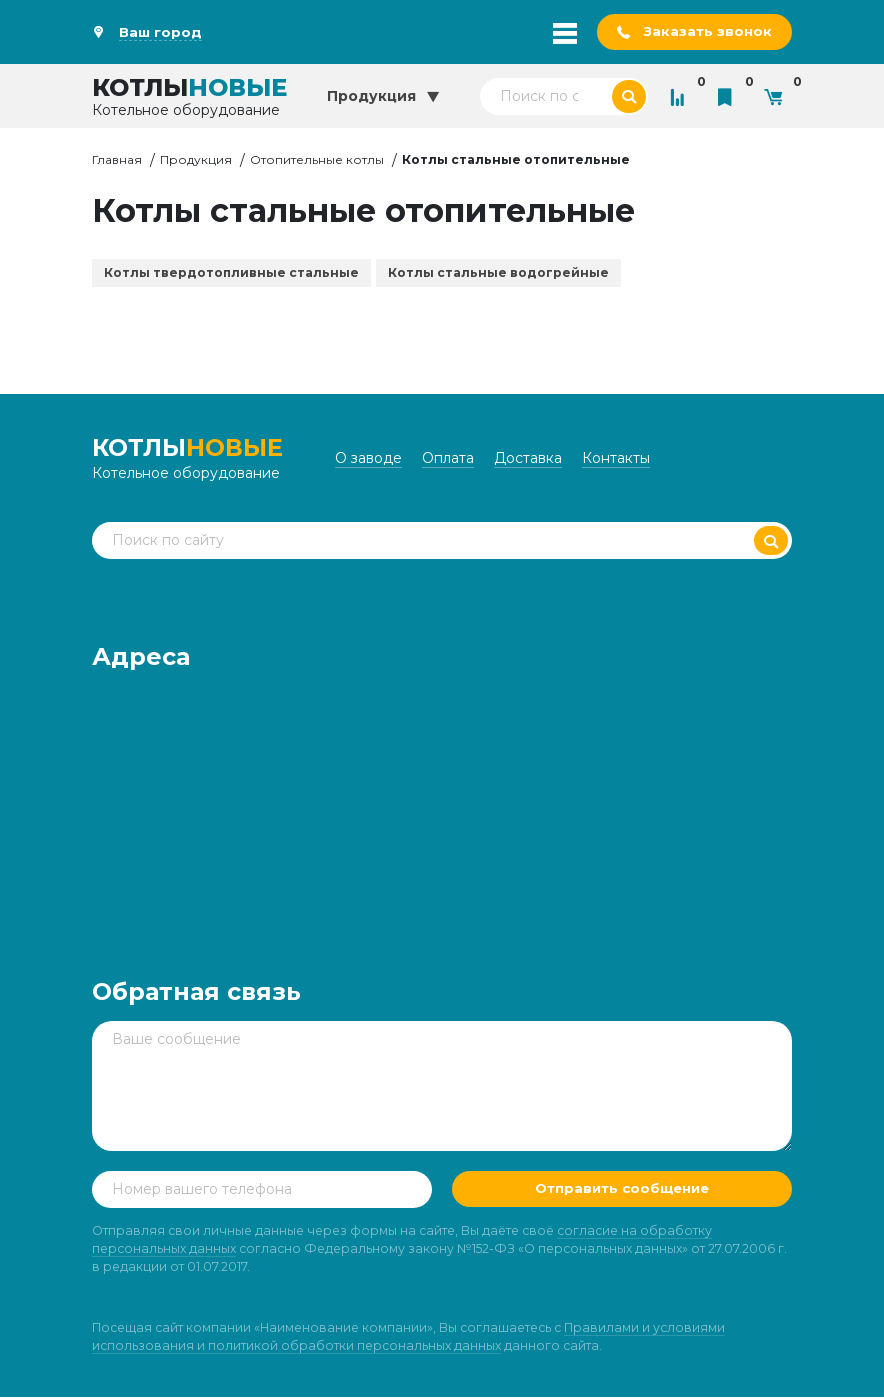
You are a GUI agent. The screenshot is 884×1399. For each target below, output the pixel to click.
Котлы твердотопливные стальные (231, 273)
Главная (117, 160)
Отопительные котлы (317, 160)
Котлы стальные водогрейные (498, 273)
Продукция (196, 160)
